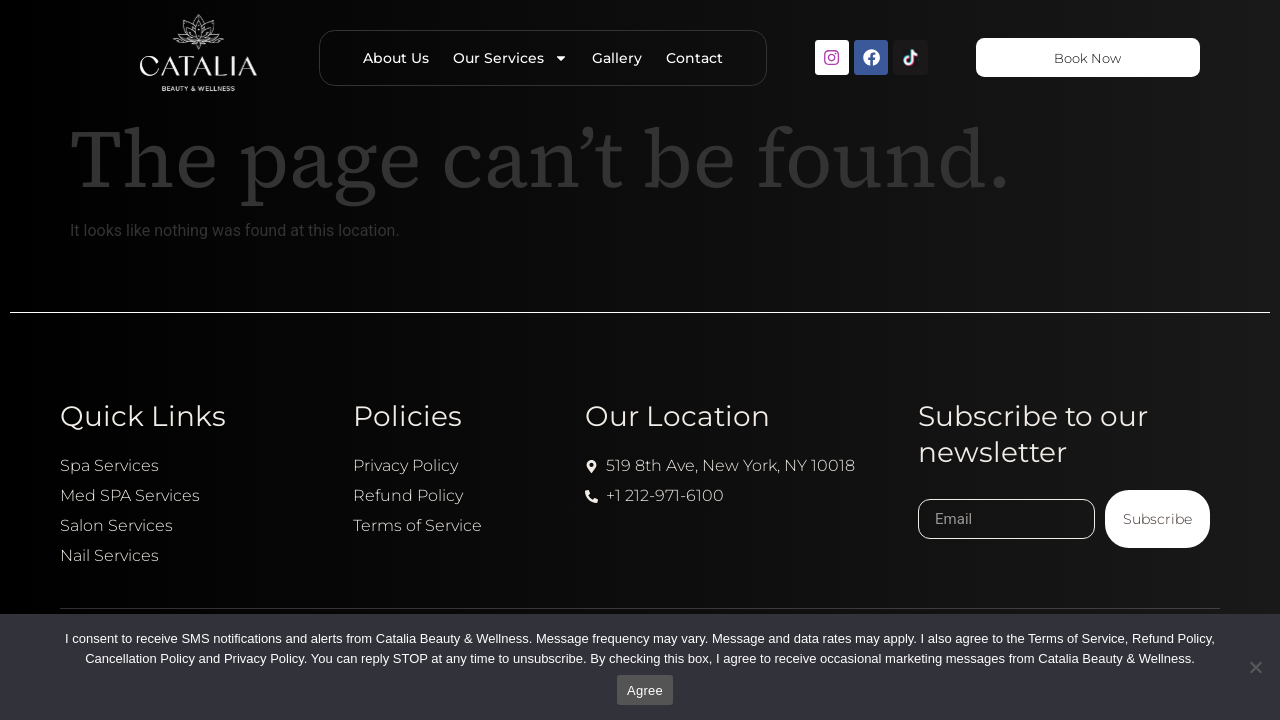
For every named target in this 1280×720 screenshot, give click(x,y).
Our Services (502, 58)
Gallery (609, 58)
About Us (388, 58)
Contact (686, 58)
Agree (645, 690)
